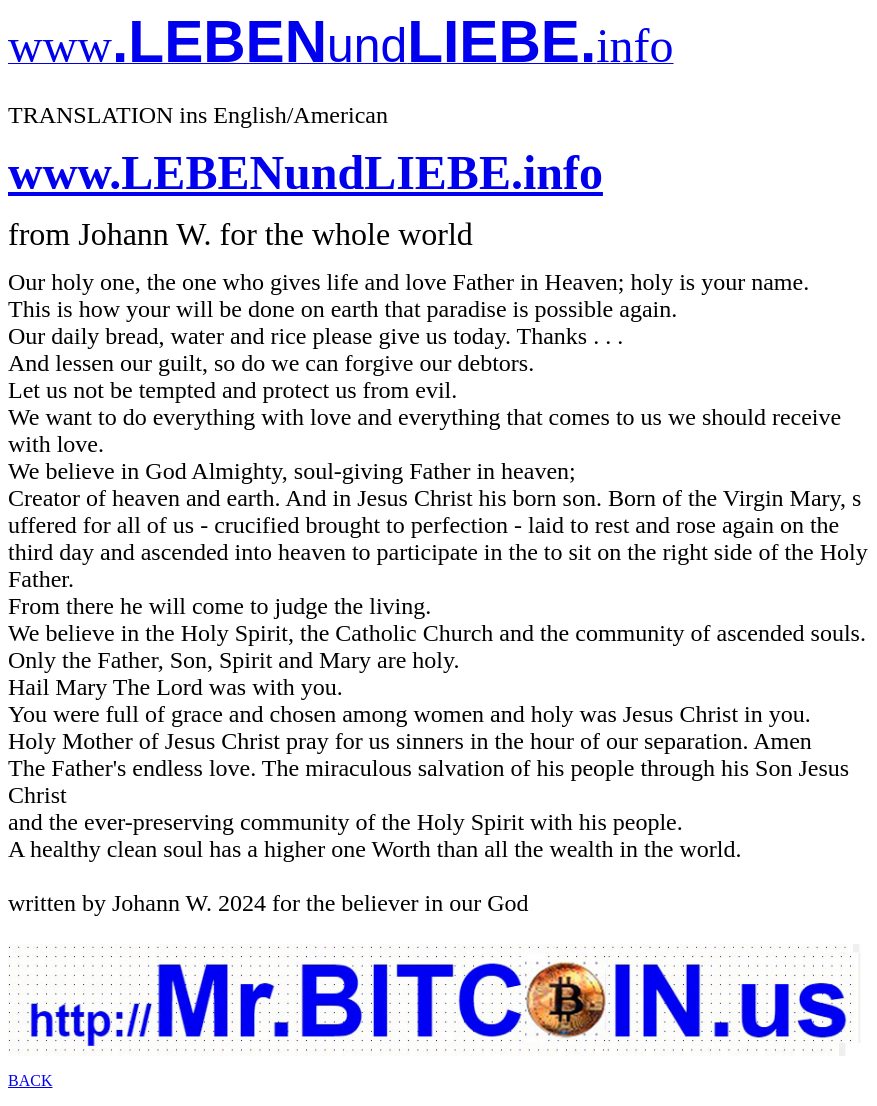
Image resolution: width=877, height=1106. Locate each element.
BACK (30, 1080)
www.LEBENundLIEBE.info (305, 172)
